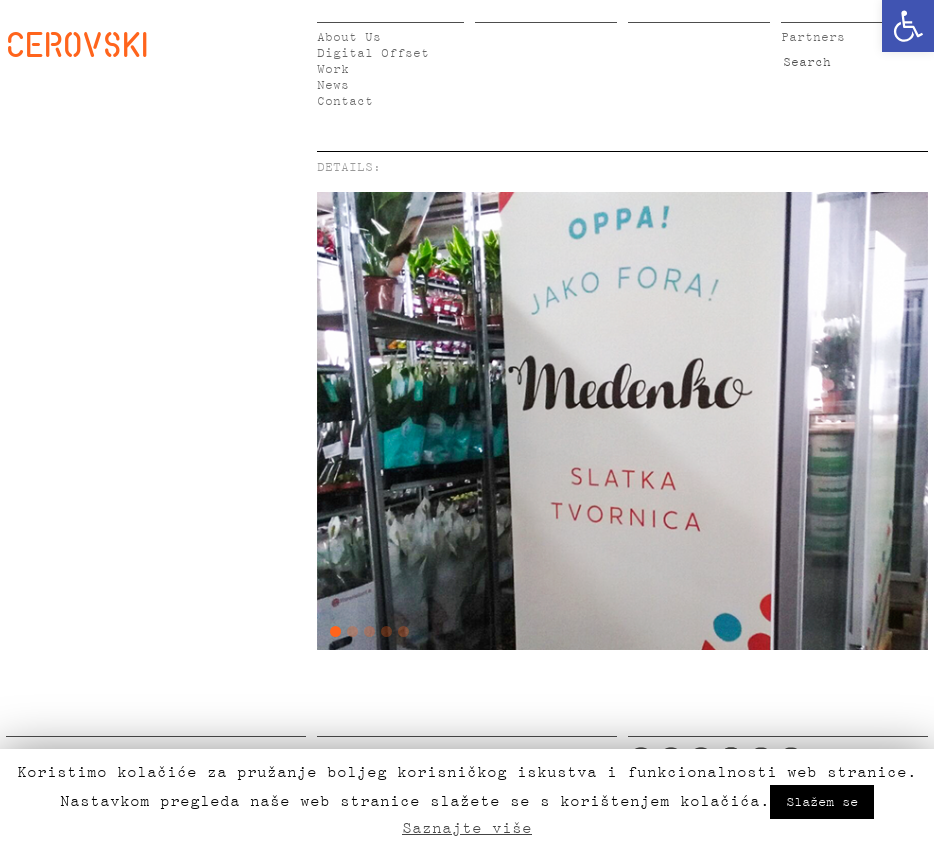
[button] (908, 26)
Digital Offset (373, 53)
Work (333, 69)
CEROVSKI (77, 44)
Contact (345, 101)
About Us (349, 37)
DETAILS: (349, 167)
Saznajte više (467, 828)
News (333, 85)
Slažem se (822, 802)
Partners (813, 37)
